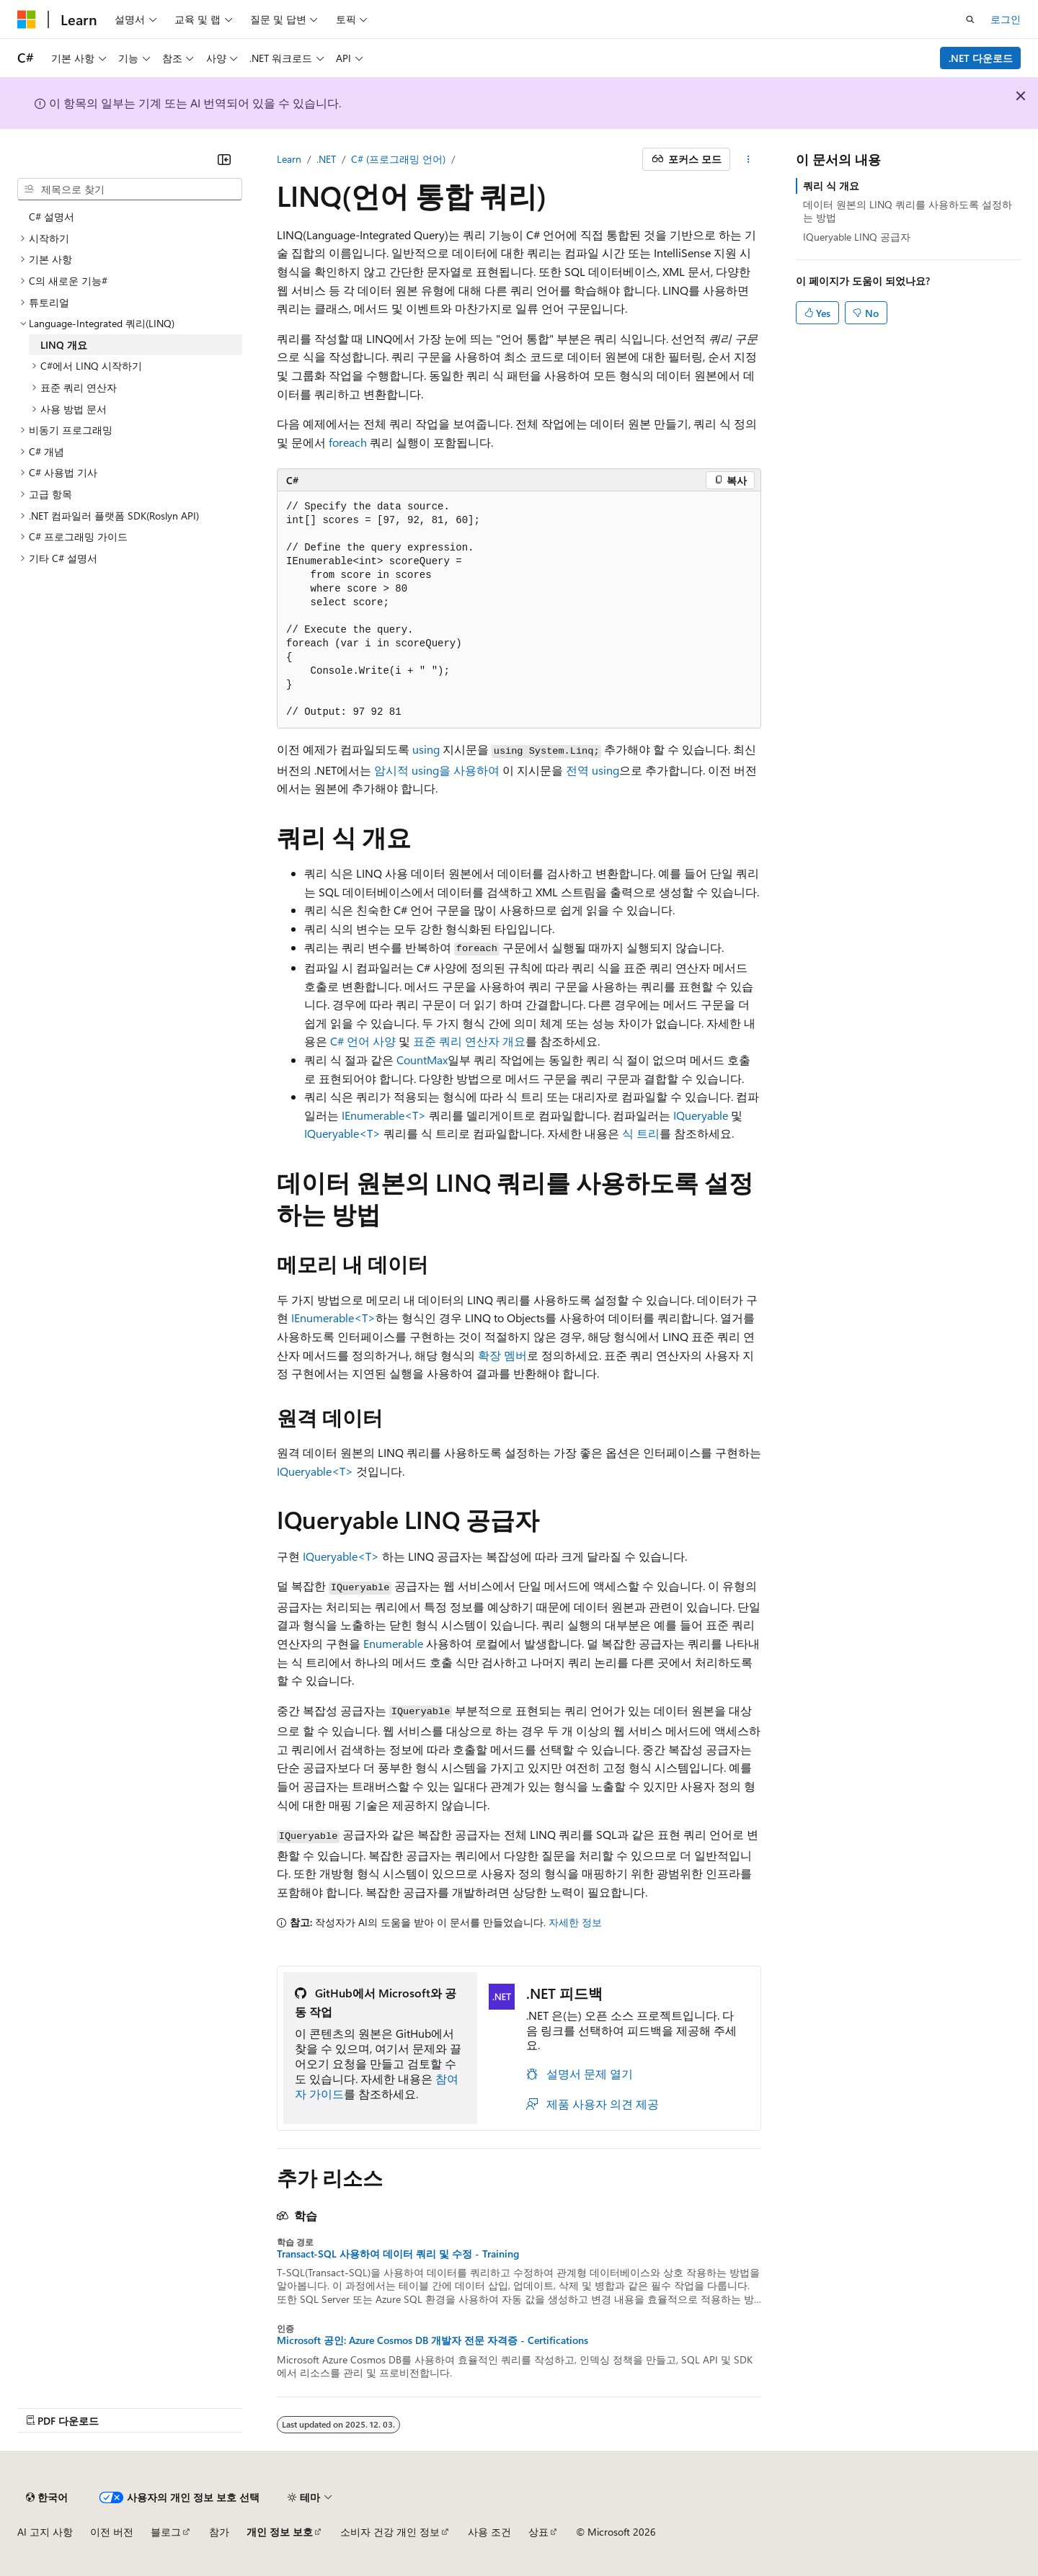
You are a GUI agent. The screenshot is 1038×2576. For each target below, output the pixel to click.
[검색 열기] (970, 19)
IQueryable (700, 1115)
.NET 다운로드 (981, 58)
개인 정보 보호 (280, 2532)
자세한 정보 (575, 1922)
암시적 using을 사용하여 (437, 769)
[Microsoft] (26, 19)
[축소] (224, 159)
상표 (538, 2532)
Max (437, 1059)
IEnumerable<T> (384, 1115)
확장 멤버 (502, 1355)
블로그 (166, 2532)
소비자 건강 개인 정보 (390, 2532)
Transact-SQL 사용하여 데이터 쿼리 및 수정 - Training (398, 2253)
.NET (326, 159)
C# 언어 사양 (363, 1040)
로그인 (1005, 19)
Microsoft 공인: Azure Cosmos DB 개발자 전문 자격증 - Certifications (432, 2340)
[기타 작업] (748, 159)
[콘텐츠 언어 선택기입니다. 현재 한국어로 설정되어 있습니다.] (46, 2497)
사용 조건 (489, 2532)
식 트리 (641, 1133)
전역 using (592, 769)
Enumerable (393, 1643)
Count (411, 1059)
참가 (219, 2532)
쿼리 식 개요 (831, 185)
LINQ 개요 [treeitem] (63, 345)
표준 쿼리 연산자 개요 (469, 1040)
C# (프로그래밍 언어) (398, 159)
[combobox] (129, 189)
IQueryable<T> (342, 1133)
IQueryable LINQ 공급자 (856, 237)
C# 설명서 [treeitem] (51, 216)
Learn (289, 159)
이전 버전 (111, 2532)
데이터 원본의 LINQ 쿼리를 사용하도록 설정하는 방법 (907, 210)
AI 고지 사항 (45, 2532)
